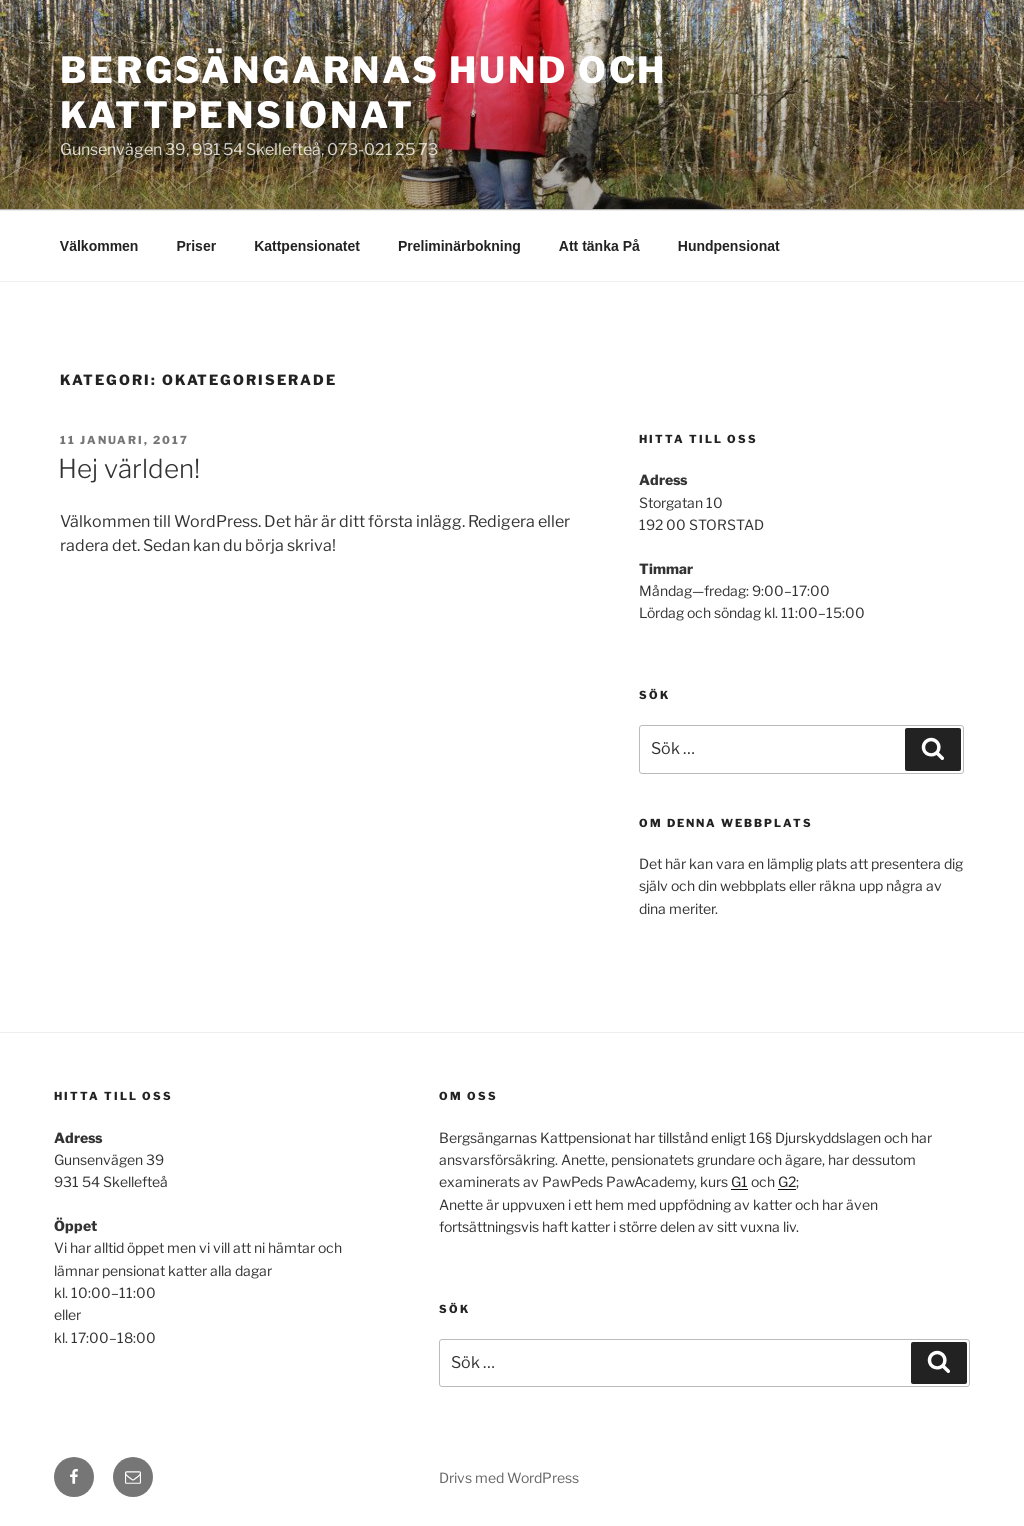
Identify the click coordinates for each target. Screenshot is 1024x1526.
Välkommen (99, 246)
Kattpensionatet (307, 246)
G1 (739, 1181)
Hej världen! (129, 468)
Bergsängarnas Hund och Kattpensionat (363, 92)
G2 (787, 1181)
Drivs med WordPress (509, 1477)
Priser (196, 246)
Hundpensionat (729, 246)
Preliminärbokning (459, 246)
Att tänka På (599, 246)
